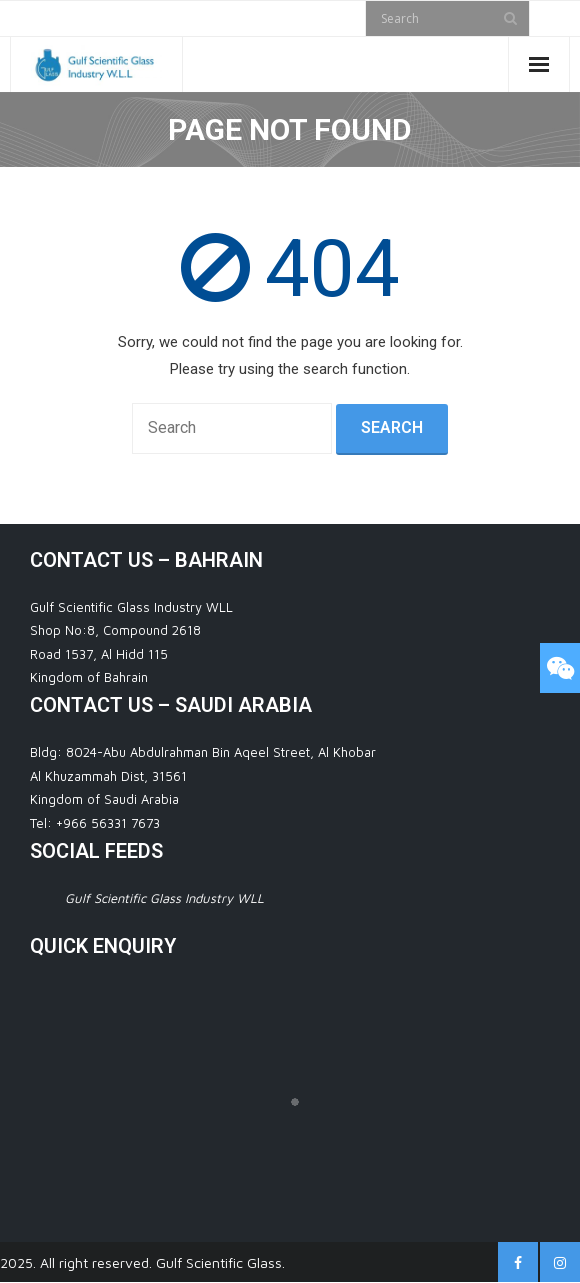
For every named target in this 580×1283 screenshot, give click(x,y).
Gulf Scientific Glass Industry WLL (164, 898)
